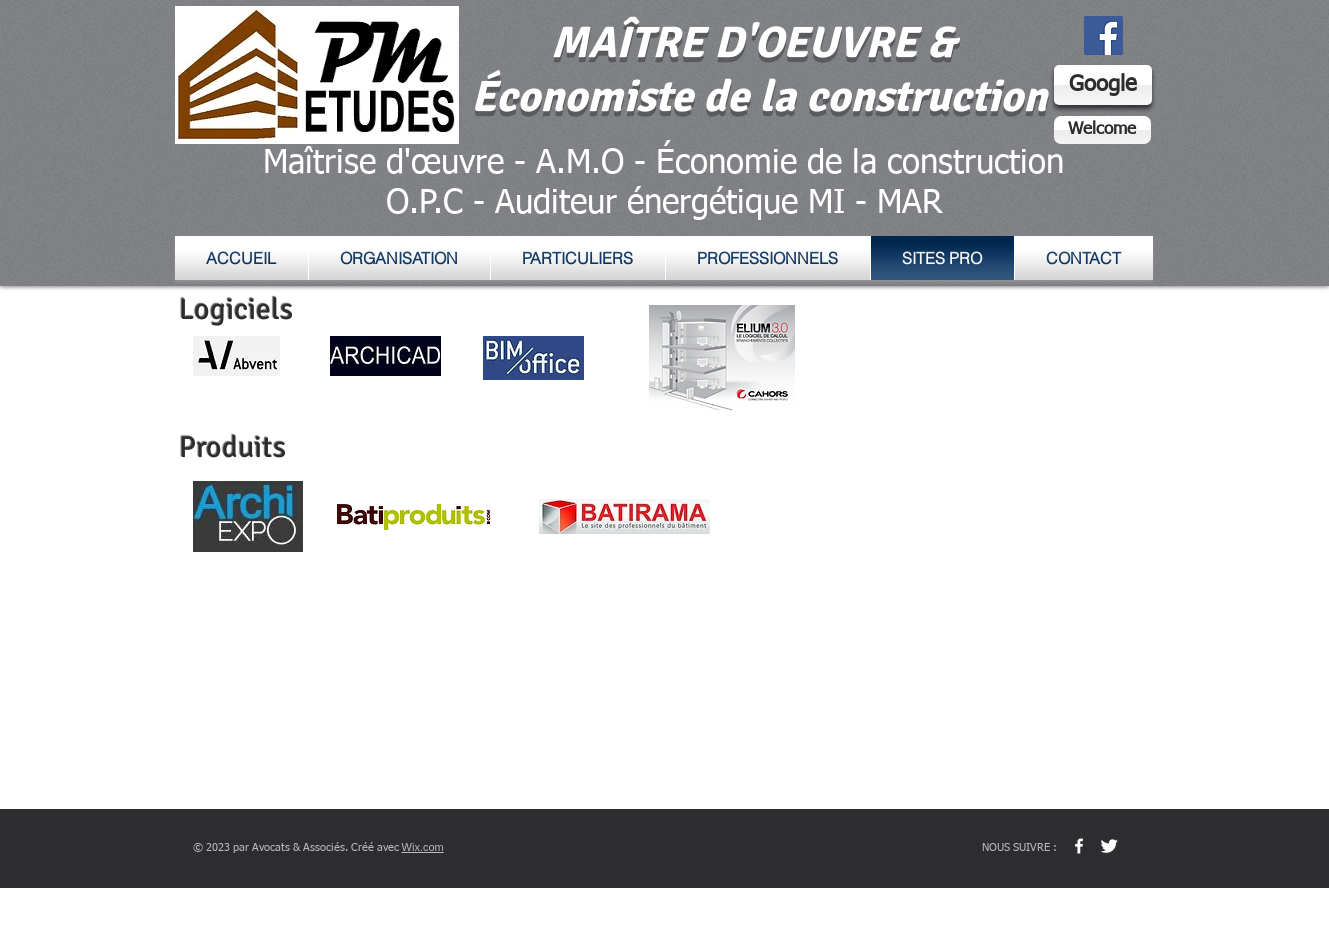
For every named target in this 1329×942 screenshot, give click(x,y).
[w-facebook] (1079, 846)
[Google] (1103, 85)
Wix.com (423, 847)
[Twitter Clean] (1109, 846)
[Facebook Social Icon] (1103, 35)
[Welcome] (1102, 130)
